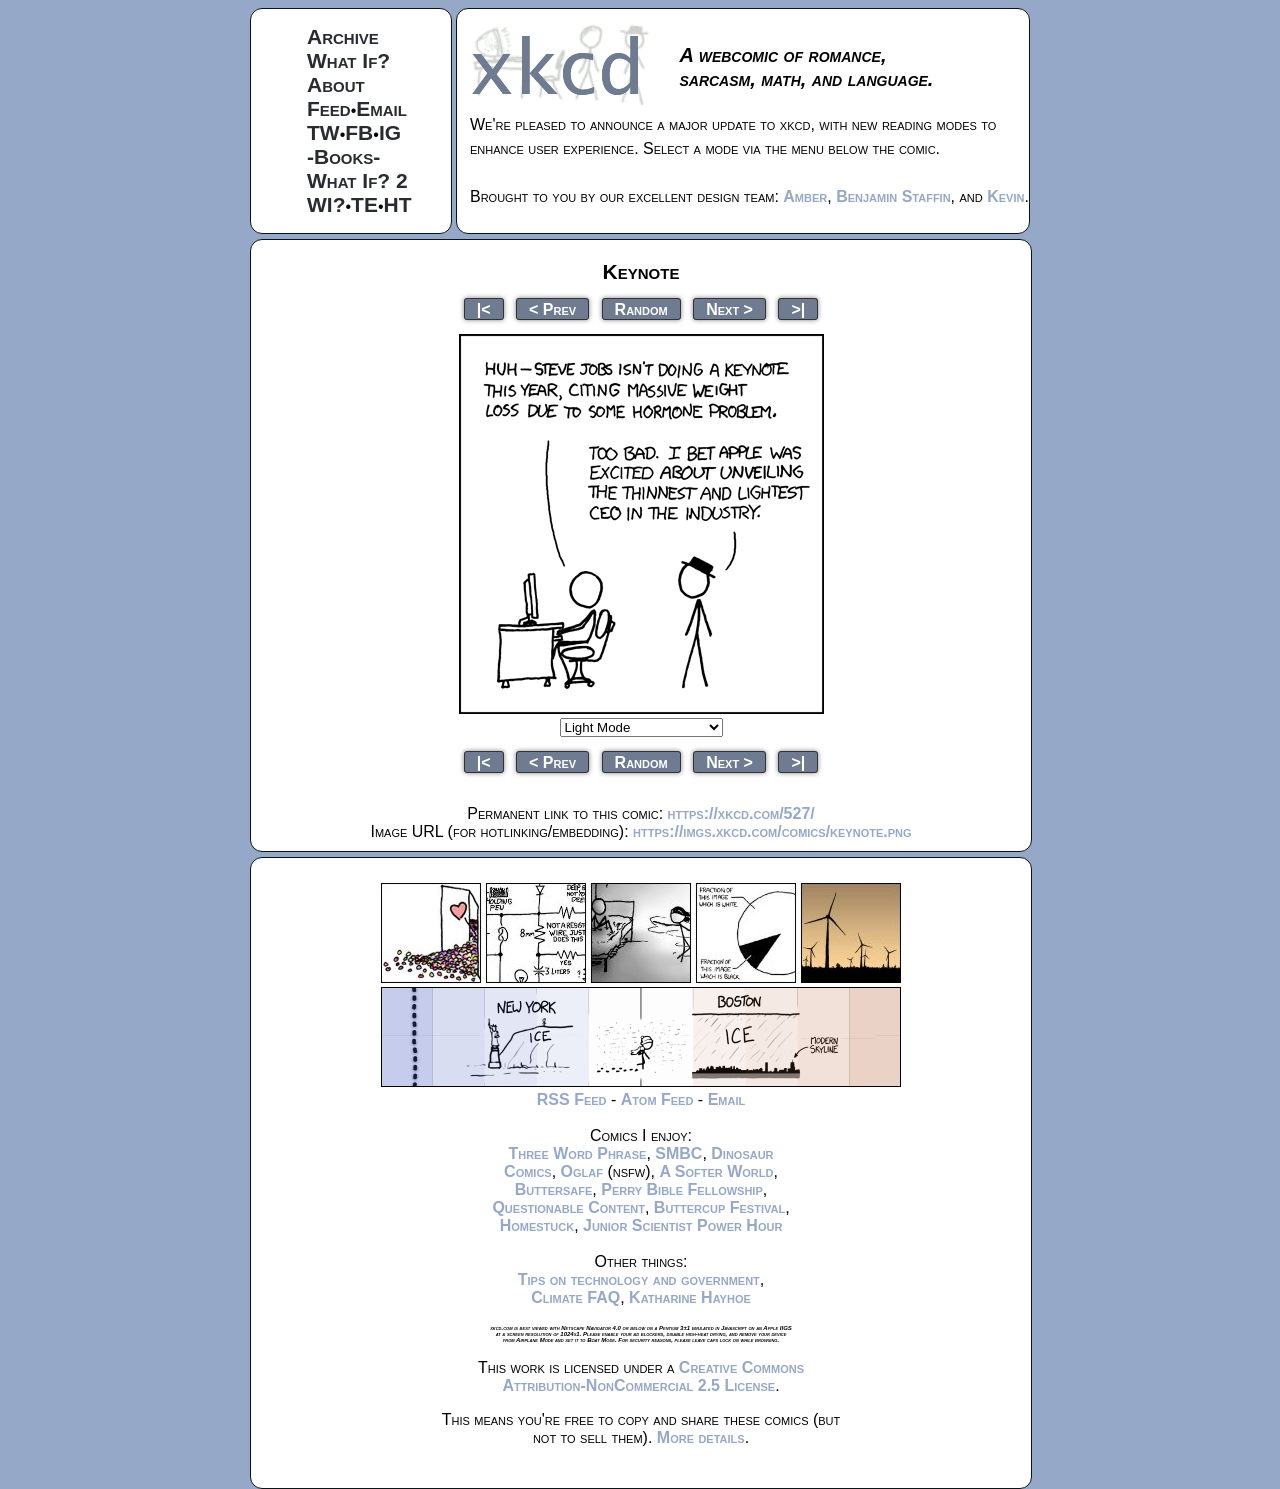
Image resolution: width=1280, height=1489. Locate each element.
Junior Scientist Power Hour (682, 1225)
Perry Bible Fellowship (682, 1189)
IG (390, 132)
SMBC (678, 1153)
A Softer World (716, 1171)
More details (701, 1437)
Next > (729, 308)
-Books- (343, 156)
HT (398, 204)
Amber (805, 196)
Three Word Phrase (577, 1153)
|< (484, 308)
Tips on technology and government (639, 1279)
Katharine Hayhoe (690, 1297)
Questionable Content (568, 1207)
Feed (329, 108)
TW (323, 132)
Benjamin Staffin (893, 196)
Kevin (1005, 196)
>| (798, 308)
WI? (326, 204)
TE (364, 204)
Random (641, 308)
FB (359, 132)
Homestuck (537, 1225)
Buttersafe (554, 1189)
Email (381, 108)
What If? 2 (357, 180)
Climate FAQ (575, 1297)
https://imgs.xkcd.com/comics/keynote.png (772, 831)
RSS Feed (572, 1099)
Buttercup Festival (719, 1207)
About (336, 84)
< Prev (552, 308)
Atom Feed (657, 1099)
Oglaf (582, 1171)
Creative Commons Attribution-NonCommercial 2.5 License (653, 1376)
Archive (343, 36)
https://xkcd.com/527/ (741, 813)
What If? (348, 60)
